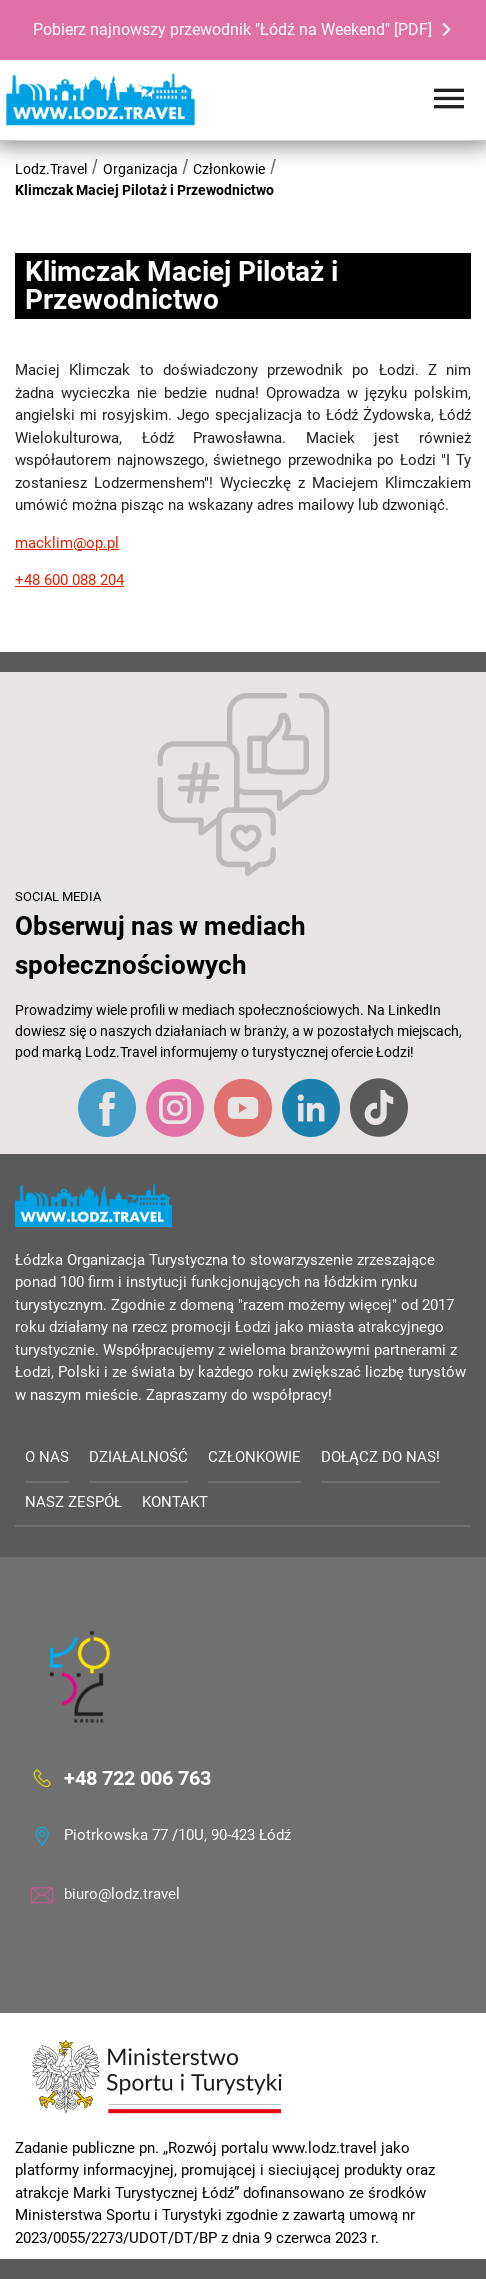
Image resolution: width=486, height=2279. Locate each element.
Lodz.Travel (51, 169)
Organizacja (140, 169)
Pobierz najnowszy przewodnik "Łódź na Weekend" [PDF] (232, 29)
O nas (47, 1457)
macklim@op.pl (67, 543)
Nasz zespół (73, 1502)
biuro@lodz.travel (122, 1894)
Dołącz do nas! (380, 1457)
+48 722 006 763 (137, 1778)
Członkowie (229, 169)
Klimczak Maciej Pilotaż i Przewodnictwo (144, 190)
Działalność (138, 1457)
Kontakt (175, 1502)
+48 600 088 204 (69, 580)
